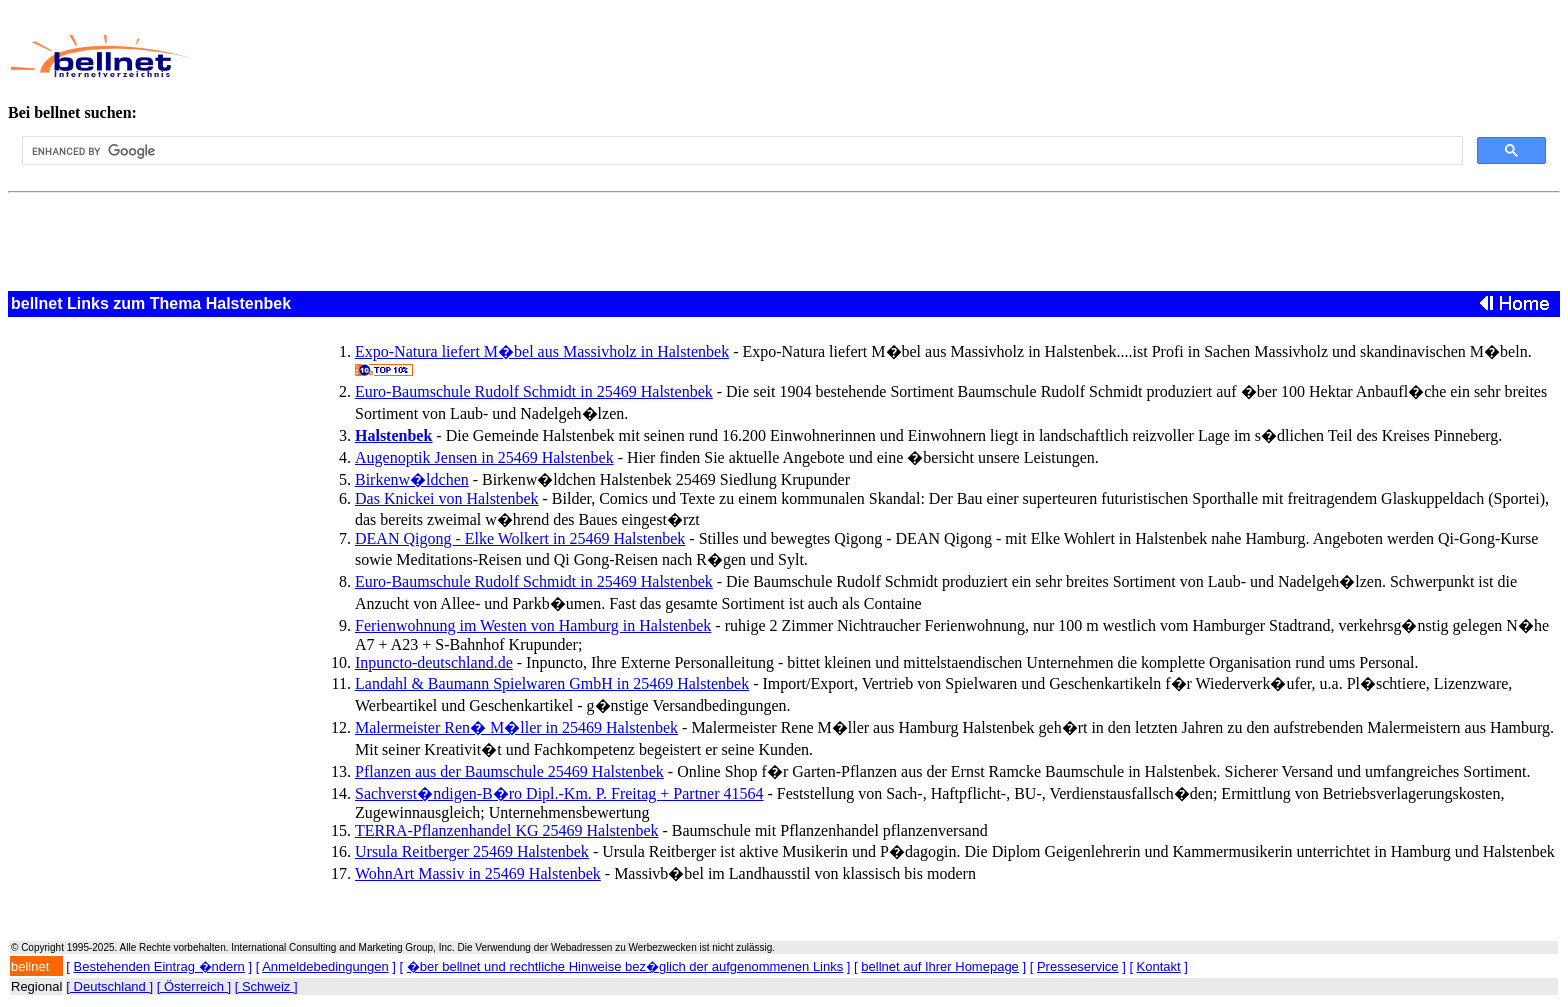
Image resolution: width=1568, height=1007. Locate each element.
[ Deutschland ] (109, 986)
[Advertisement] (684, 56)
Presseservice (1078, 966)
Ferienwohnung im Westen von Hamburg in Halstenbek (533, 625)
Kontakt (1159, 966)
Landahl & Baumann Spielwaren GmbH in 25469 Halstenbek (552, 683)
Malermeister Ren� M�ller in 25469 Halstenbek (516, 727)
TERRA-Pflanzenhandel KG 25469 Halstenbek (506, 830)
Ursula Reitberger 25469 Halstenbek (472, 851)
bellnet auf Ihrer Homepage (940, 966)
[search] (740, 151)
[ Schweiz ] (266, 986)
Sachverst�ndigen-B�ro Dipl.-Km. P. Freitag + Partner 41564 (559, 793)
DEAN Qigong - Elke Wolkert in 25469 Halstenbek (520, 538)
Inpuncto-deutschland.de (434, 662)
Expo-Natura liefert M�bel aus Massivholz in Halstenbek (542, 351)
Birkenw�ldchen (412, 479)
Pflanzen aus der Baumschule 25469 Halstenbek (509, 771)
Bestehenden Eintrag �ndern (159, 966)
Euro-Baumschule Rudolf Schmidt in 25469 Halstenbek (534, 391)
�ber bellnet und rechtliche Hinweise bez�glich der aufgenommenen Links (625, 966)
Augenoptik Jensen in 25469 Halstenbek (484, 457)
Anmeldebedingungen (325, 966)
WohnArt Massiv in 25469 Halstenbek (478, 873)
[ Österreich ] (194, 986)
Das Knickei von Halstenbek (447, 498)
